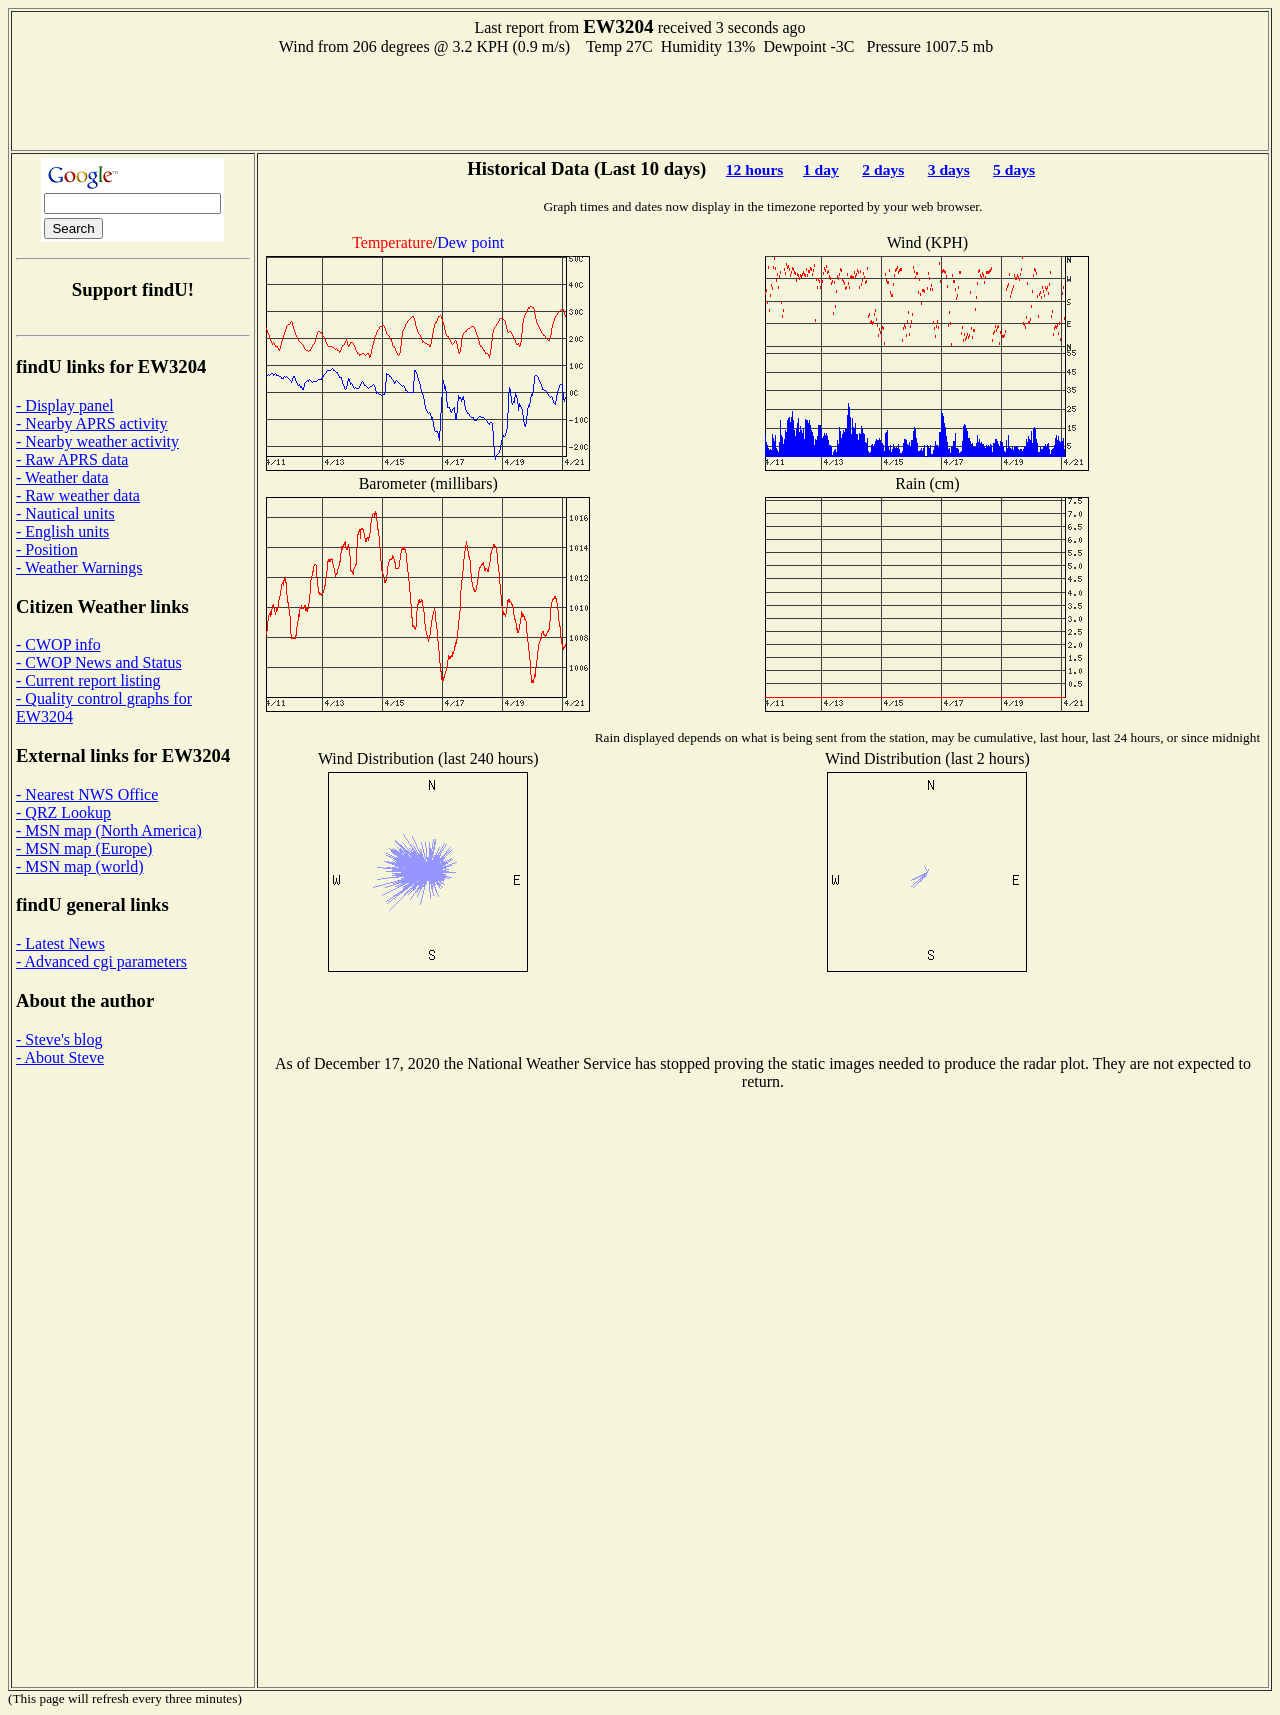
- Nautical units (65, 513)
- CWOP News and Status (99, 662)
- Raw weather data (78, 495)
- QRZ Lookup (63, 812)
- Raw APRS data (72, 459)
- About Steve (60, 1057)
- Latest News (60, 943)
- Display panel (65, 405)
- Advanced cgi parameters (101, 961)
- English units (62, 531)
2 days (883, 169)
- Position (47, 549)
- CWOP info (58, 644)
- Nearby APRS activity (92, 423)
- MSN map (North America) (109, 830)
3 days (949, 169)
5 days (1014, 169)
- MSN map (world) (80, 866)
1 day (821, 169)
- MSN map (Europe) (84, 848)
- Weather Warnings (79, 567)
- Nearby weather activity (97, 441)
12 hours (755, 169)
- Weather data (62, 477)
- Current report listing (88, 680)
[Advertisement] (640, 101)
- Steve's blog (59, 1039)
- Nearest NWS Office (87, 794)
